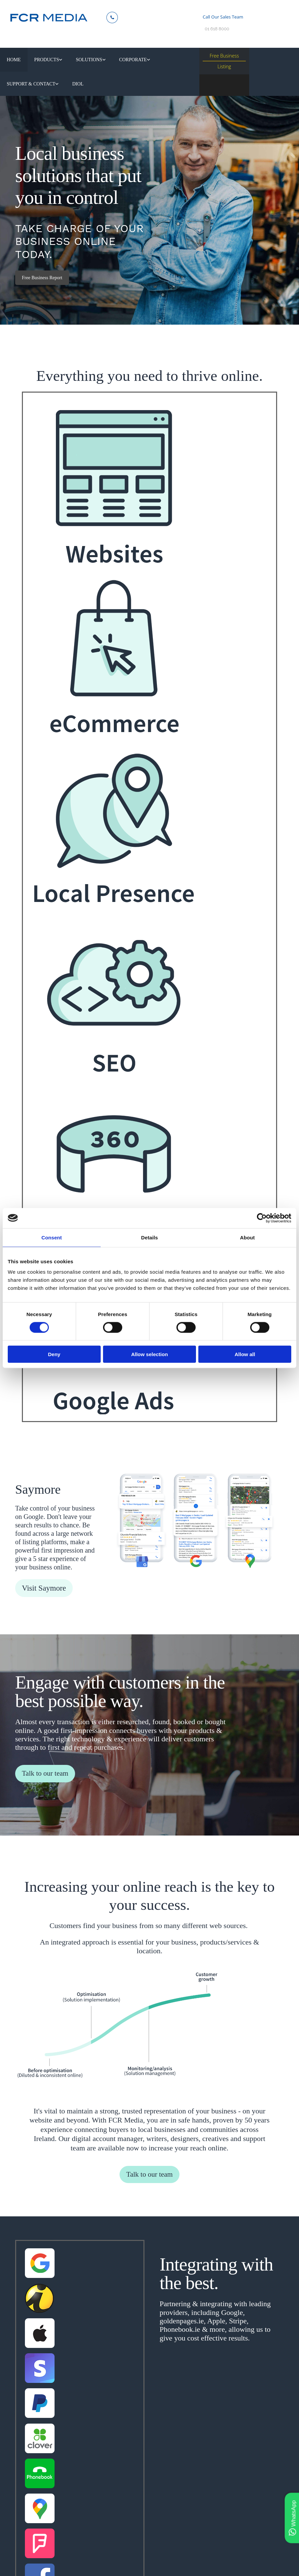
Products (42, 62)
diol (11, 92)
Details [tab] (149, 1237)
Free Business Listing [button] (224, 61)
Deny (54, 1354)
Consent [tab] (51, 1237)
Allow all (245, 1354)
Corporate (120, 62)
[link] (44, 63)
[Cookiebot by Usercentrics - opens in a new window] (261, 1218)
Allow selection (149, 1354)
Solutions (80, 62)
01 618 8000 (217, 28)
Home (13, 62)
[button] (42, 289)
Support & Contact (168, 62)
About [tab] (247, 1237)
